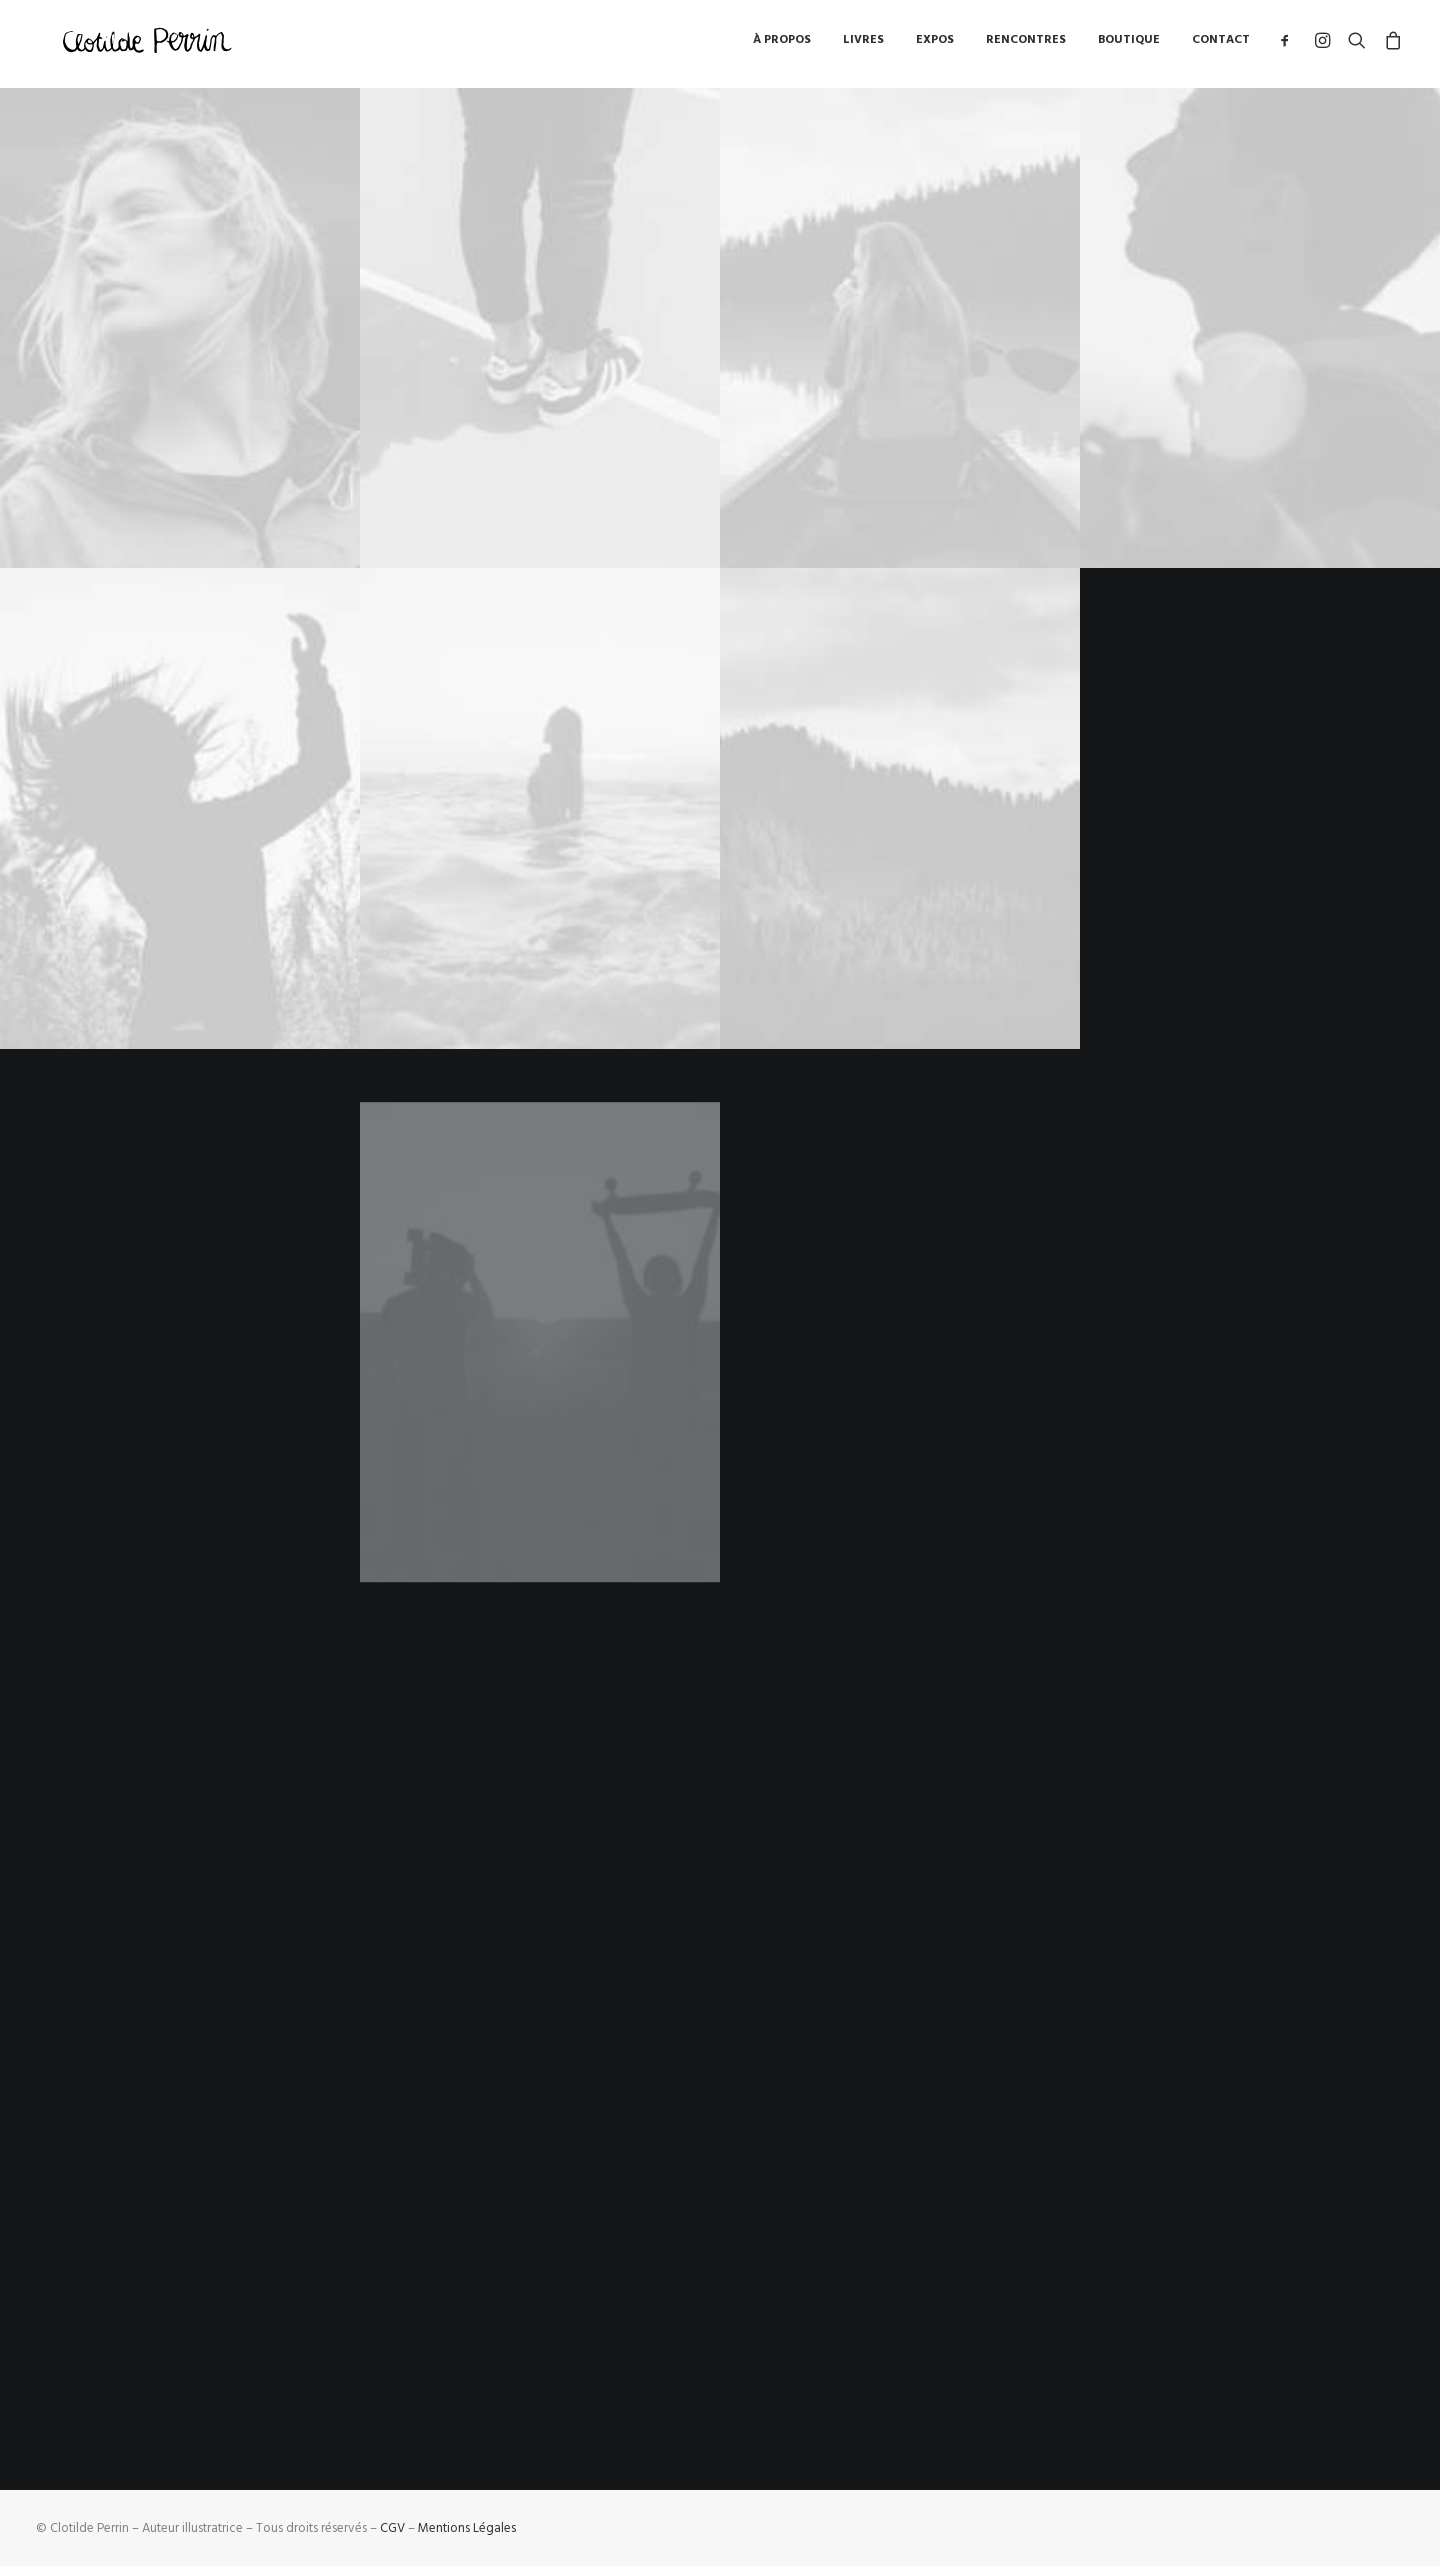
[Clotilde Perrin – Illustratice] (149, 44)
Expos (935, 44)
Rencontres (1026, 44)
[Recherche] (1357, 44)
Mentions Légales (467, 2528)
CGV (392, 2528)
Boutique (1129, 44)
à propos (782, 44)
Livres (863, 44)
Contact (1221, 44)
